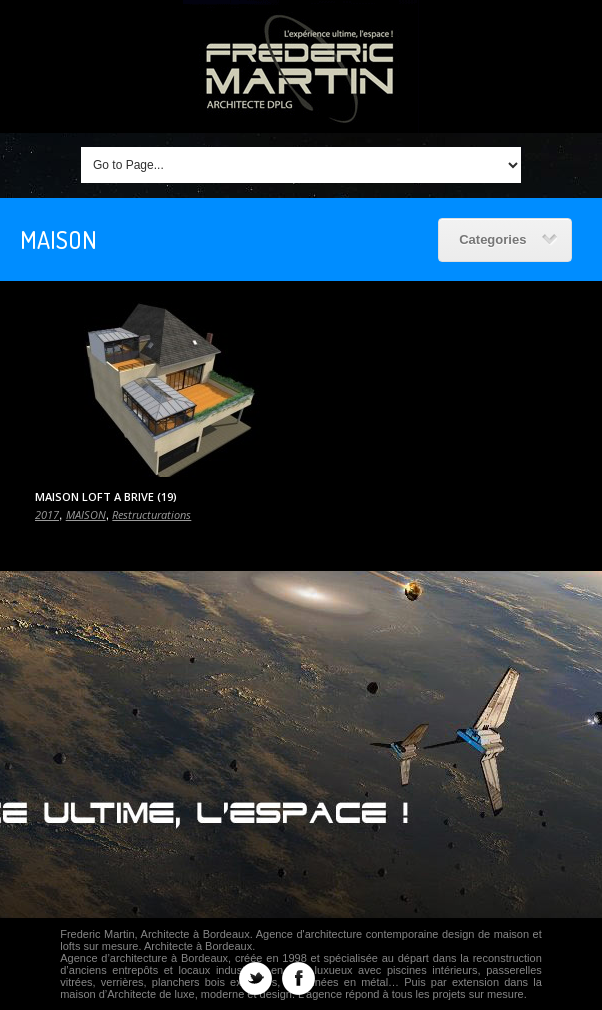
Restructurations (151, 514)
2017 (47, 514)
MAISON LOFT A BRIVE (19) (106, 496)
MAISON (86, 514)
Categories (508, 240)
